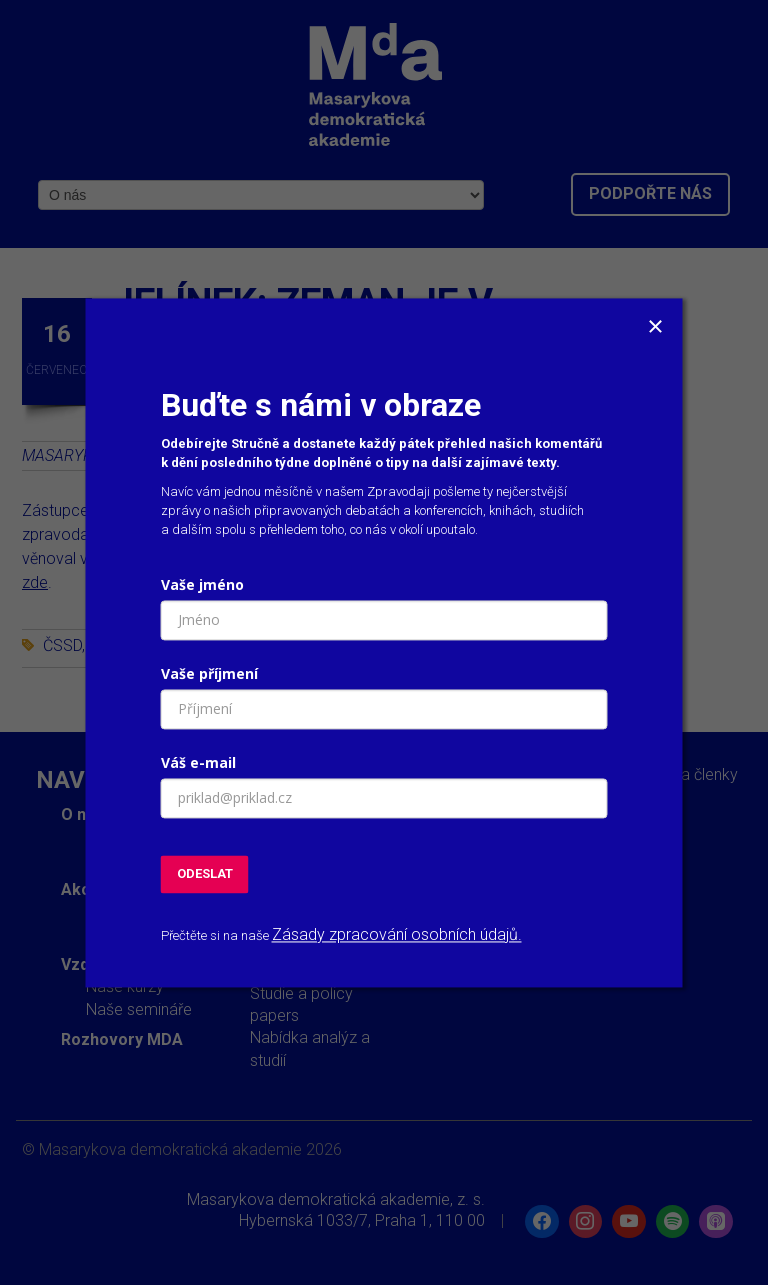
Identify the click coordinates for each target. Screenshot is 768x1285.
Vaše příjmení (209, 673)
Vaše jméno (202, 584)
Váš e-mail (198, 762)
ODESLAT (205, 873)
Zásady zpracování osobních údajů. (397, 935)
